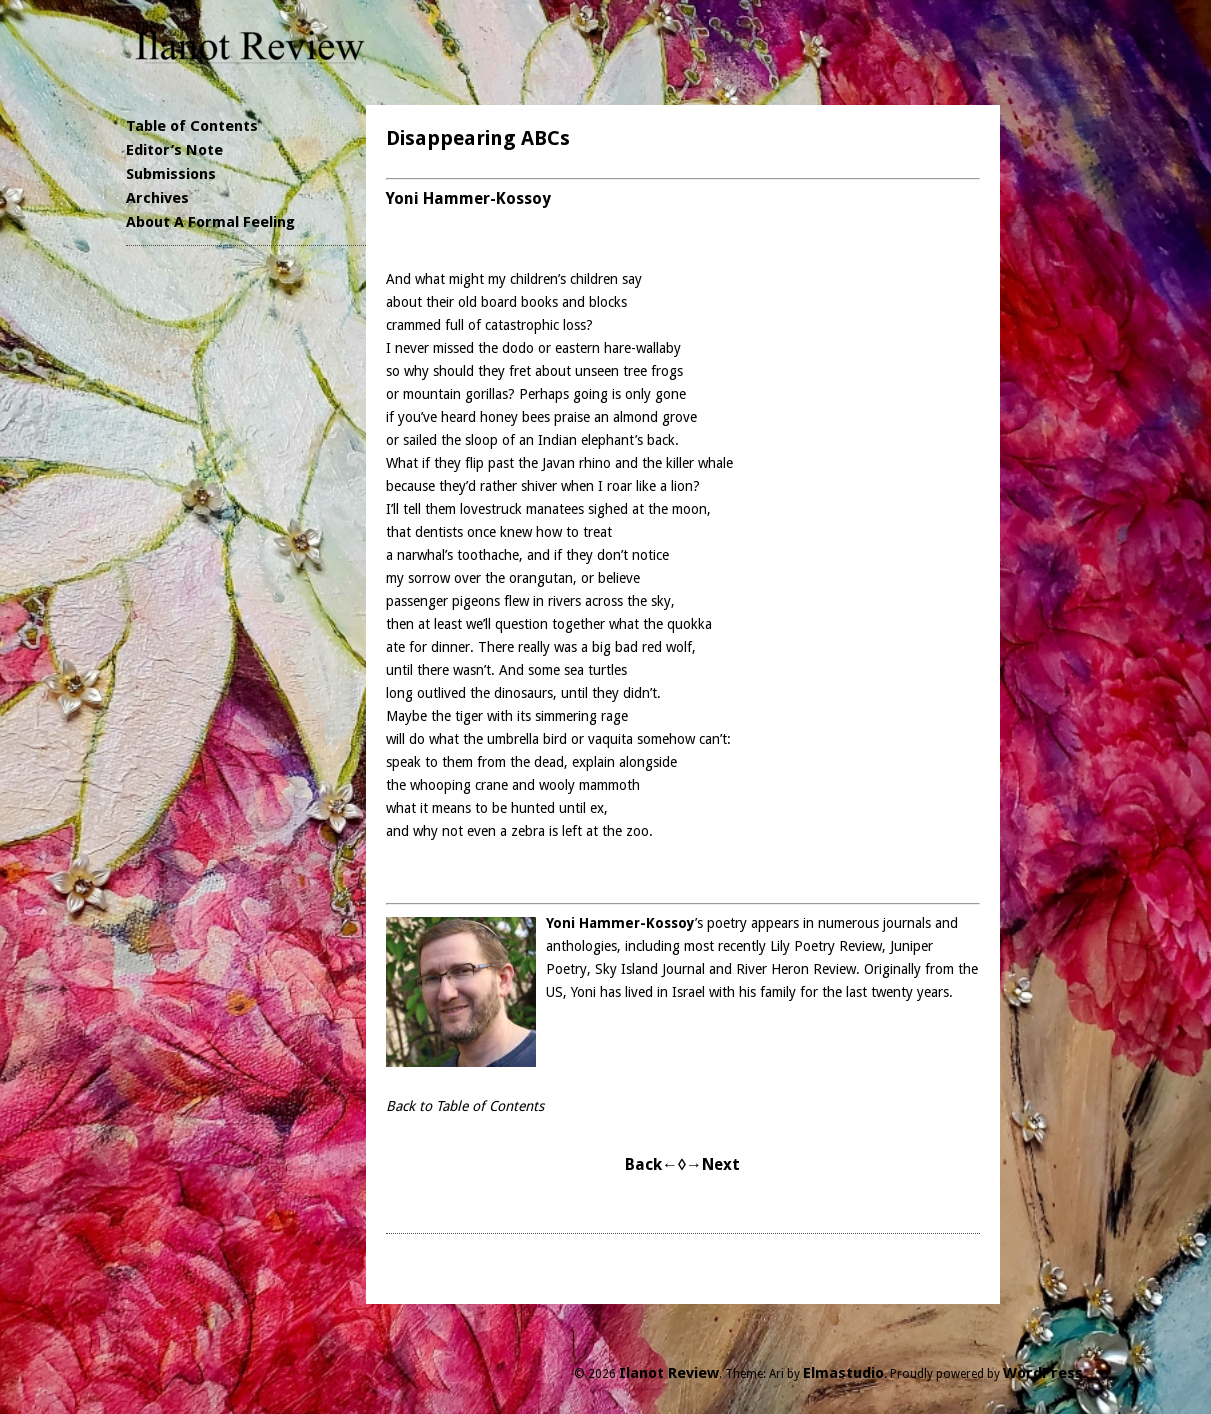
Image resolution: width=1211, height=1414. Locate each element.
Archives (157, 198)
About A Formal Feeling (210, 222)
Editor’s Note (174, 150)
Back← (651, 1164)
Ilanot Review (669, 1373)
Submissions (171, 174)
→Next (713, 1164)
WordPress (1043, 1373)
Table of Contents (192, 126)
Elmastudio (843, 1373)
